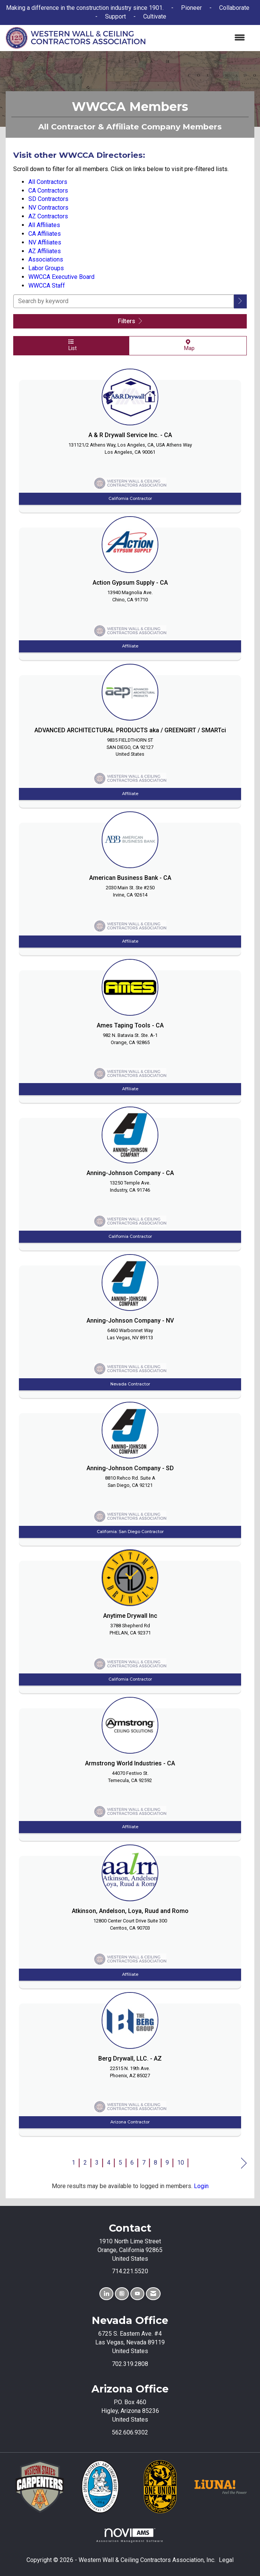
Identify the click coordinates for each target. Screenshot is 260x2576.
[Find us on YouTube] (137, 2294)
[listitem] (130, 438)
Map (188, 345)
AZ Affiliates (44, 251)
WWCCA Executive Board (61, 276)
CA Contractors (48, 190)
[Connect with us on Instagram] (122, 2294)
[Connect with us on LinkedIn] (106, 2294)
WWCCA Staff (46, 285)
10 (180, 2162)
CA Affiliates (44, 233)
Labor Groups (46, 268)
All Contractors (47, 181)
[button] (240, 301)
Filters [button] (130, 321)
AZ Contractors (48, 216)
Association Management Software (130, 2535)
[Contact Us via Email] (153, 2294)
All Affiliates (44, 225)
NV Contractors (48, 207)
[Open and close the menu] (199, 38)
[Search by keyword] (123, 301)
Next (244, 2163)
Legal (226, 2560)
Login (201, 2186)
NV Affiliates (44, 242)
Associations (45, 259)
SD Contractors (48, 198)
